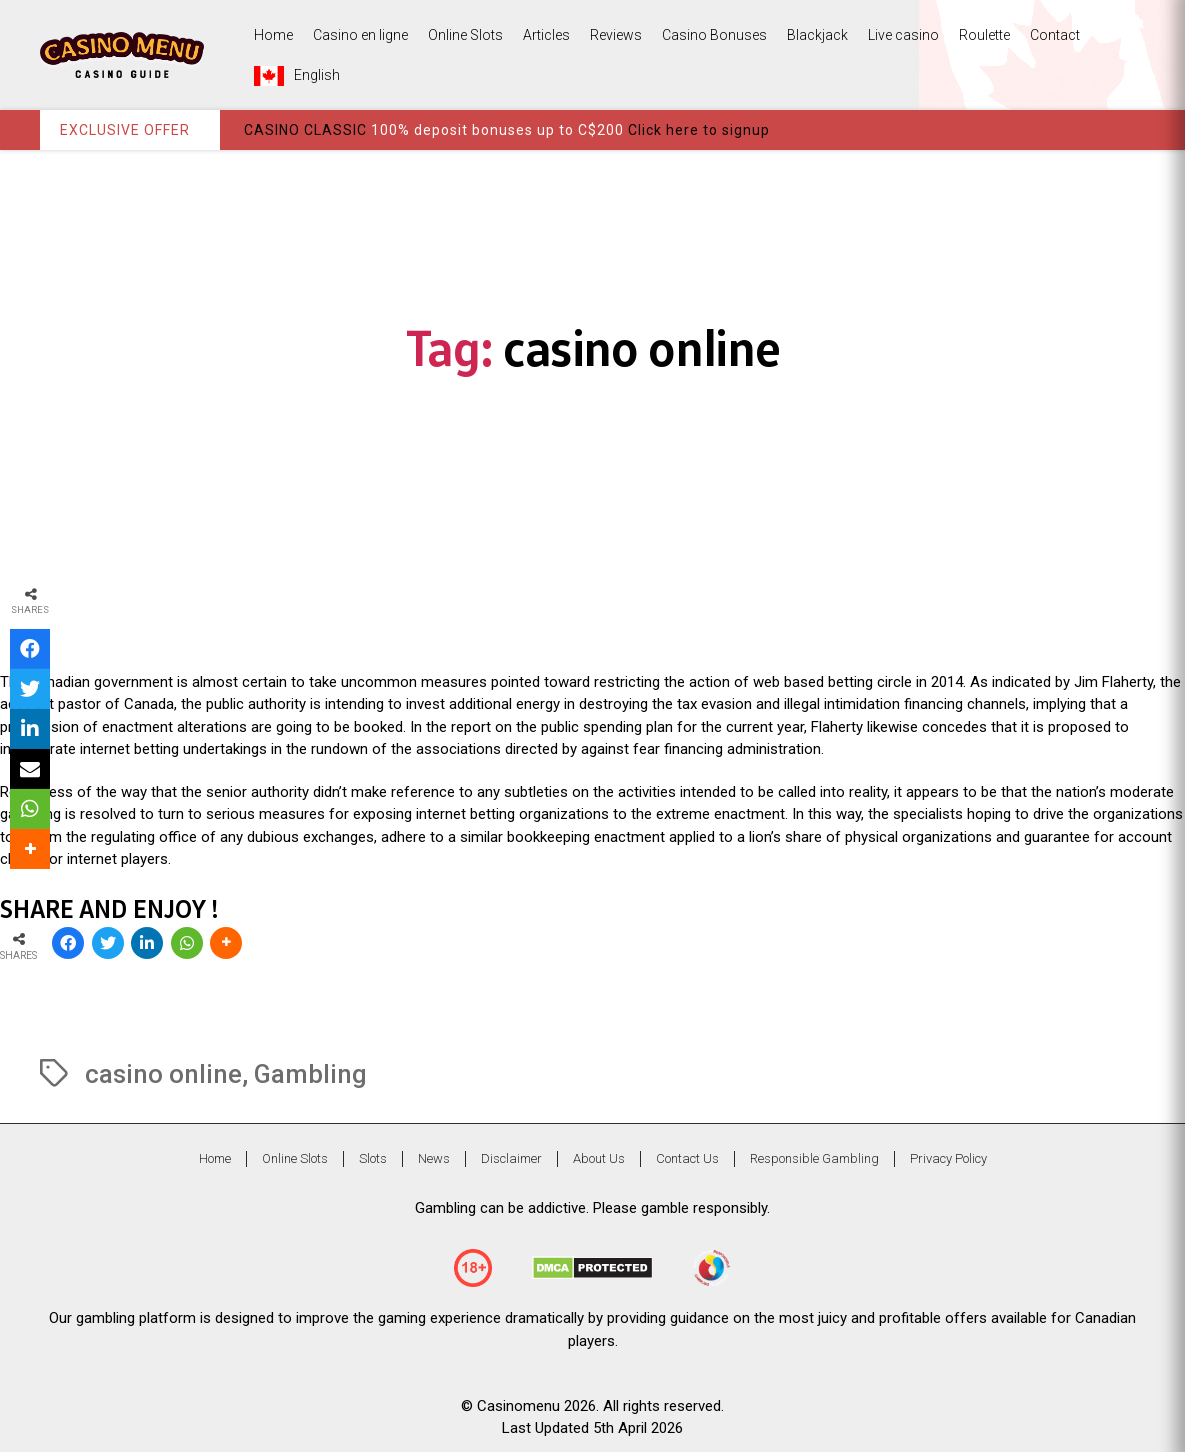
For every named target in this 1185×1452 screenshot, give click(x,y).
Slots (373, 1158)
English (297, 76)
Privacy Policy (948, 1158)
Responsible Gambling (814, 1158)
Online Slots (465, 35)
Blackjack (817, 35)
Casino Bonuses (714, 35)
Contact (1055, 35)
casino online (163, 1074)
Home (273, 35)
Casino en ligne (360, 35)
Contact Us (687, 1158)
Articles (546, 35)
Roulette (984, 35)
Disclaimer (511, 1158)
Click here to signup (699, 130)
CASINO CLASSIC (305, 130)
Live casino (903, 35)
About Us (599, 1158)
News (434, 1158)
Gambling (310, 1074)
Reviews (616, 35)
